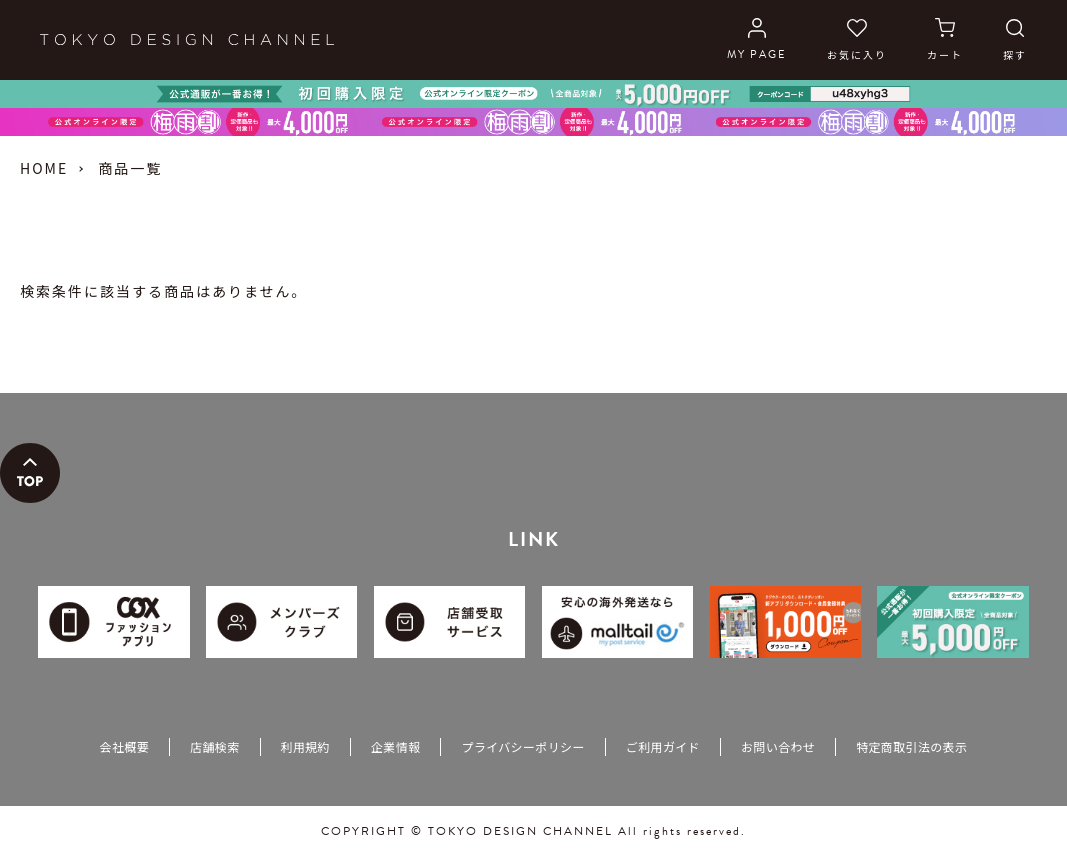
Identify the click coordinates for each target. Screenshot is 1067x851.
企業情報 (395, 746)
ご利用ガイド (663, 746)
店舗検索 (214, 746)
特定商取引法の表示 (911, 746)
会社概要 (124, 746)
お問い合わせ (778, 746)
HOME (44, 168)
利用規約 (305, 746)
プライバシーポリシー (522, 746)
